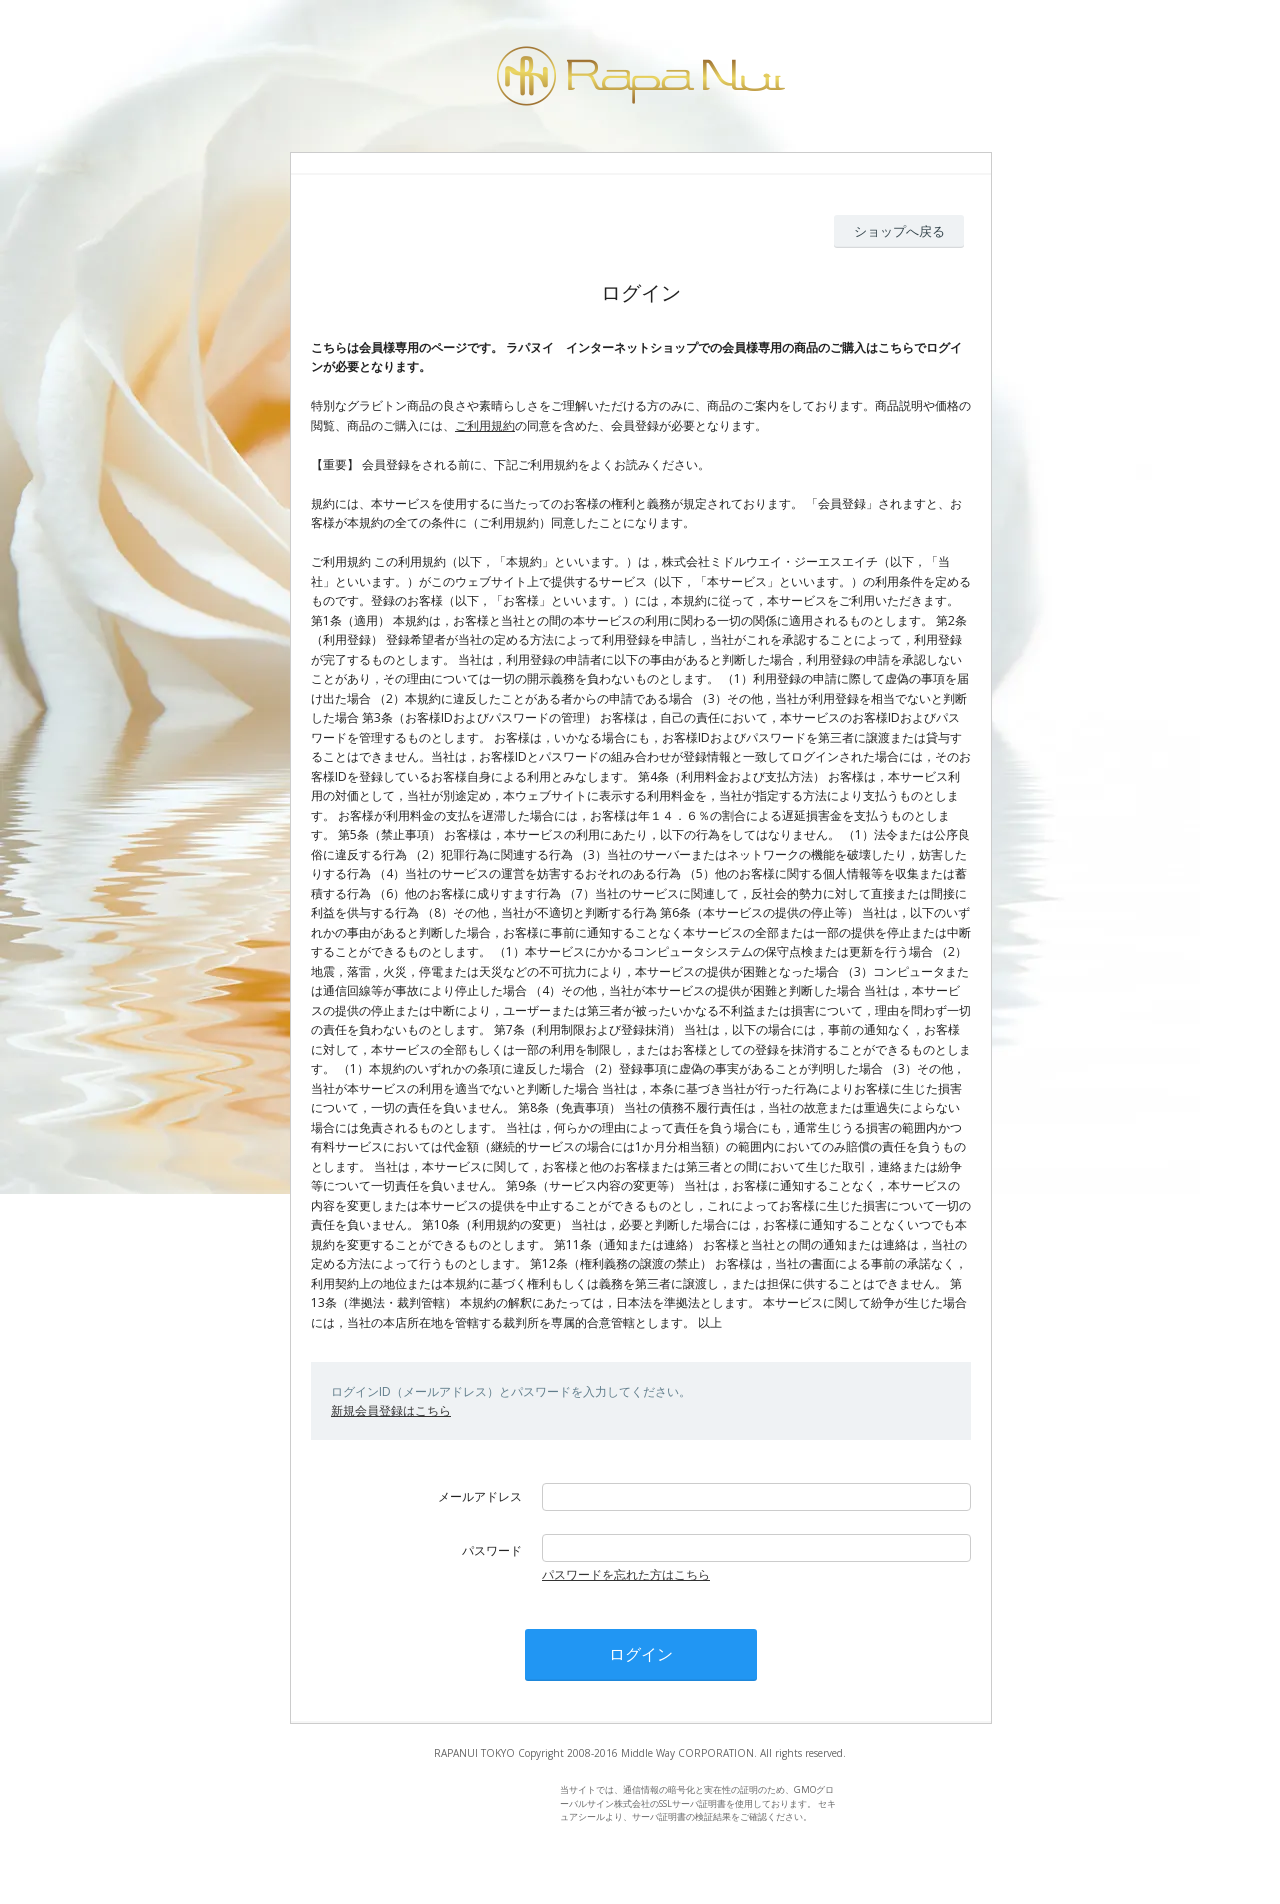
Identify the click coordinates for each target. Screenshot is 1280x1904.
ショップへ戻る (899, 231)
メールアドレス (480, 1496)
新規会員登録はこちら (391, 1410)
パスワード (492, 1550)
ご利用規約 (485, 425)
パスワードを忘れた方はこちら (626, 1574)
